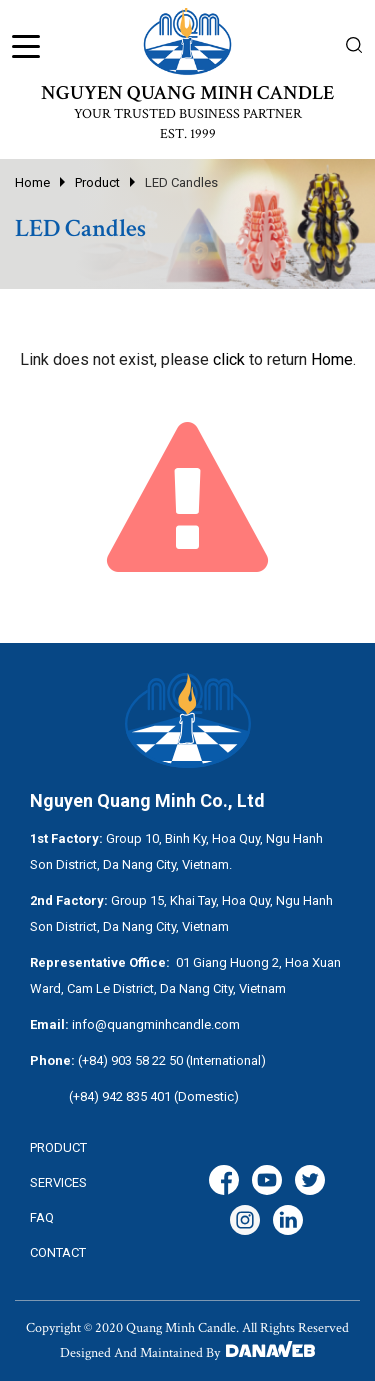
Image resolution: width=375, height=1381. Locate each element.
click (229, 359)
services (58, 1182)
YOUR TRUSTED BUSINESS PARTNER (188, 114)
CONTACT (58, 1252)
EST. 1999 (188, 134)
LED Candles (181, 182)
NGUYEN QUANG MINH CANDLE (187, 93)
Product (97, 182)
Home (32, 182)
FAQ (42, 1217)
